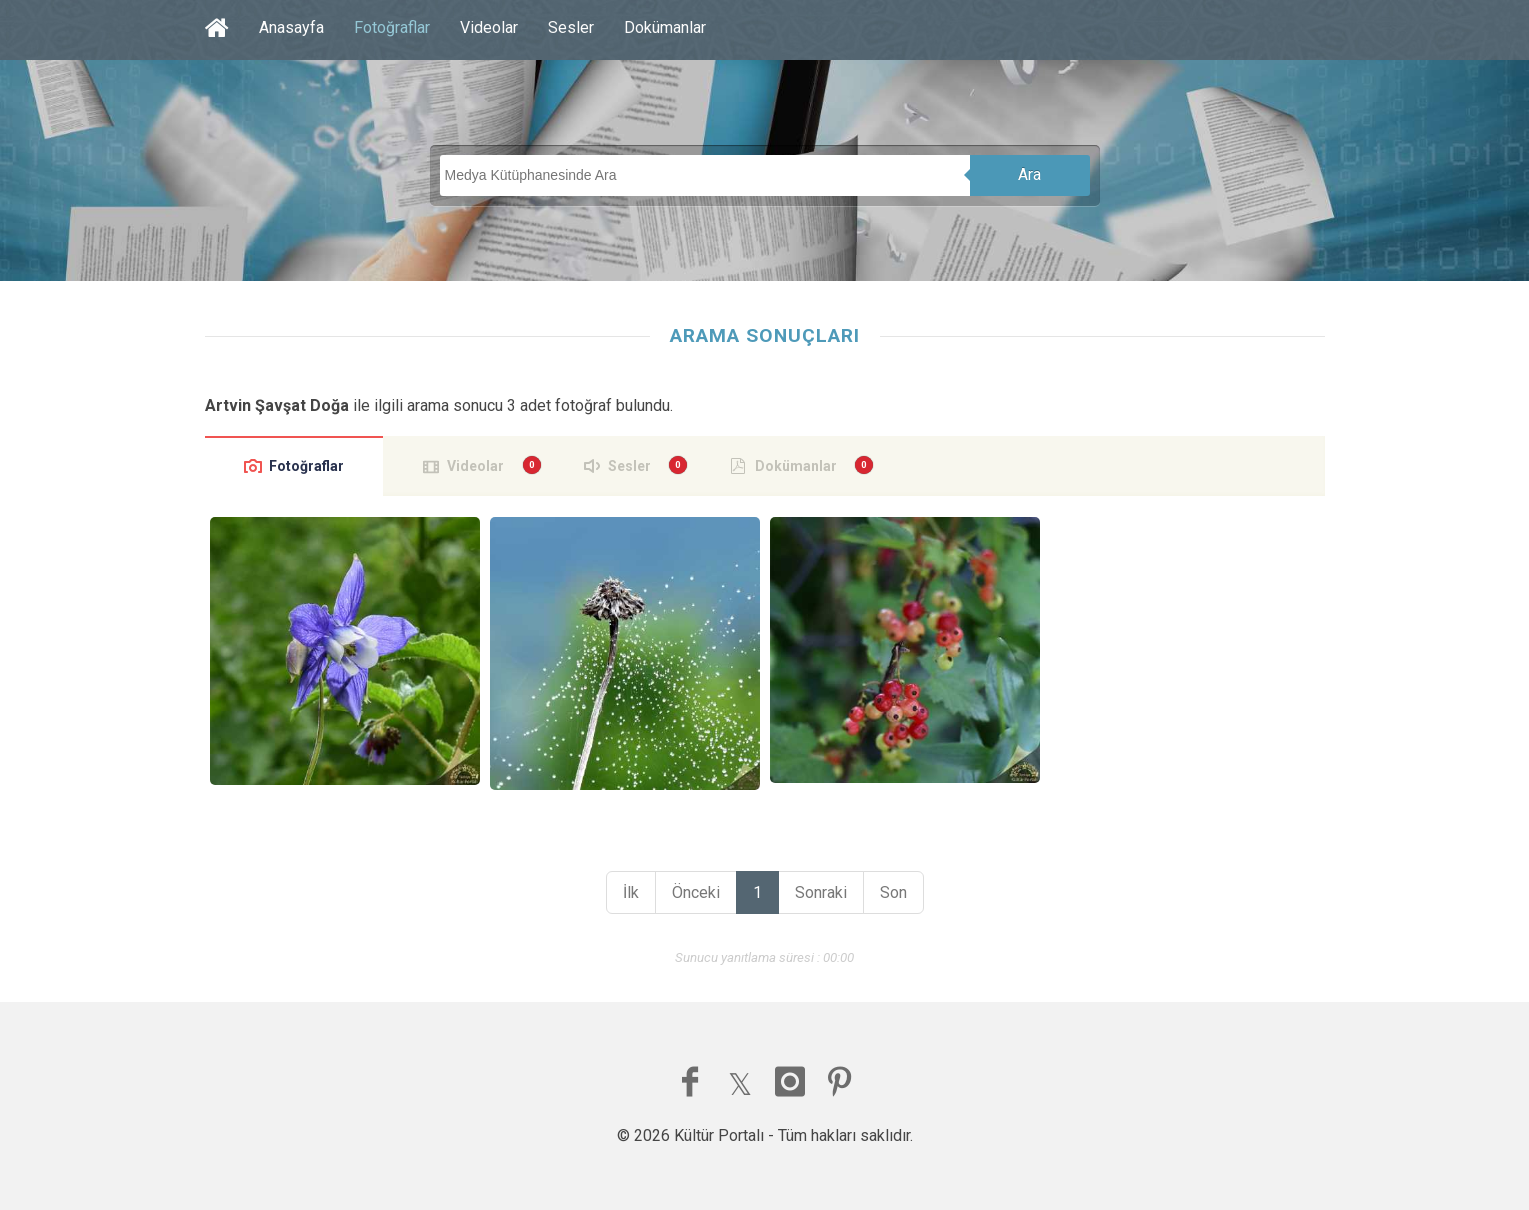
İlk (631, 892)
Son (893, 892)
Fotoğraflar (392, 27)
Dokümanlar (665, 27)
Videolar (489, 27)
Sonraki (821, 892)
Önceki (696, 892)
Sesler (571, 27)
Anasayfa (291, 27)
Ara (1029, 174)
